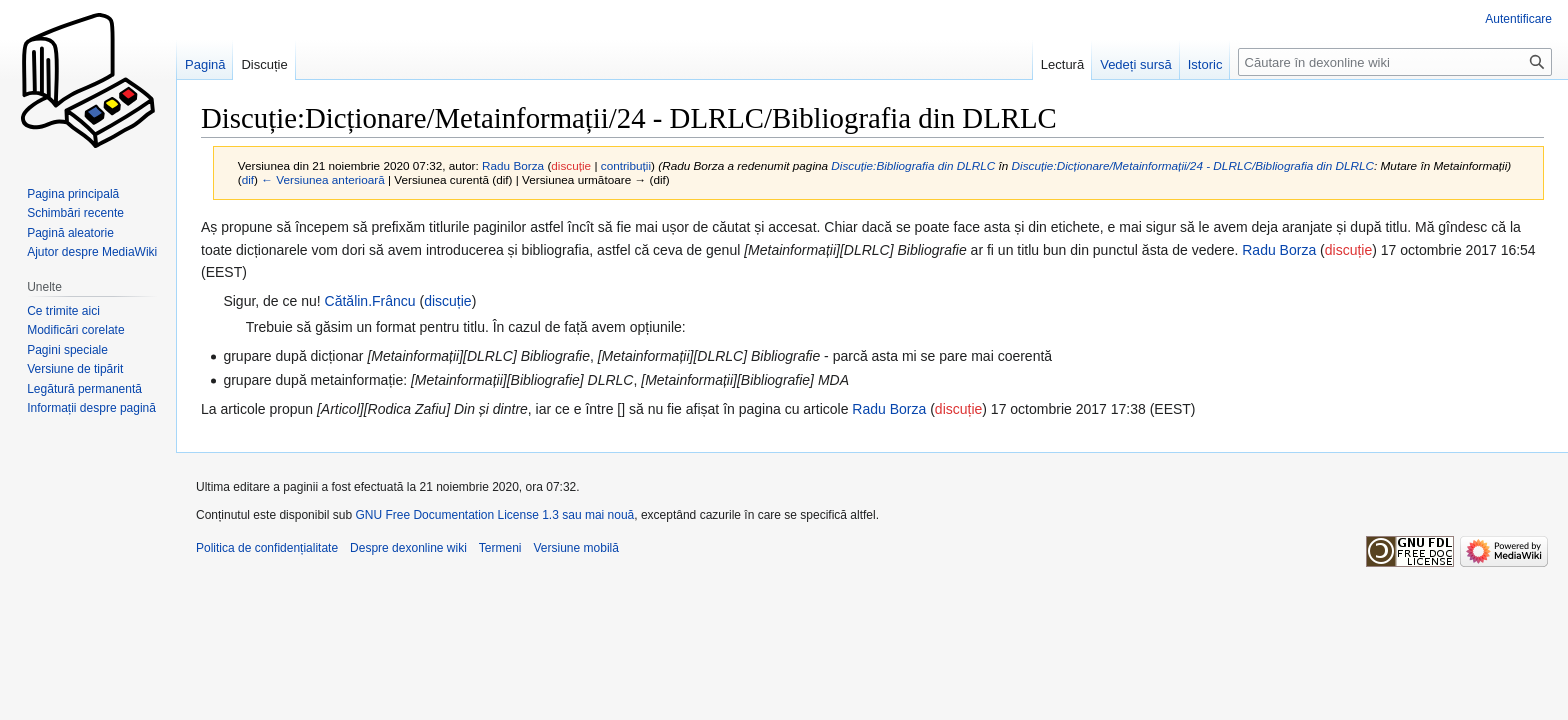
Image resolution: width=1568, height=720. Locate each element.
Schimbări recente (75, 213)
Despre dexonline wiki (408, 548)
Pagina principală (73, 194)
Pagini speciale (67, 350)
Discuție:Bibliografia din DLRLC (913, 165)
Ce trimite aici (63, 311)
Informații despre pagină (91, 408)
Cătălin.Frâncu (370, 301)
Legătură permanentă (84, 389)
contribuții (626, 165)
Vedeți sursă (1136, 64)
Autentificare (1518, 19)
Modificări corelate (75, 330)
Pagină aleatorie (70, 233)
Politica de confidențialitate (267, 548)
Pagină (205, 64)
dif (248, 179)
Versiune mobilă (576, 548)
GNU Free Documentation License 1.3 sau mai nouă (494, 515)
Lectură (1062, 64)
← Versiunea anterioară (322, 179)
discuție (571, 165)
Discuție (264, 64)
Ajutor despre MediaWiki (92, 252)
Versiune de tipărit (75, 369)
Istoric (1205, 64)
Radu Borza (1279, 250)
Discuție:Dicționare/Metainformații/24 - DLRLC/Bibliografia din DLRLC (1193, 165)
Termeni (500, 548)
